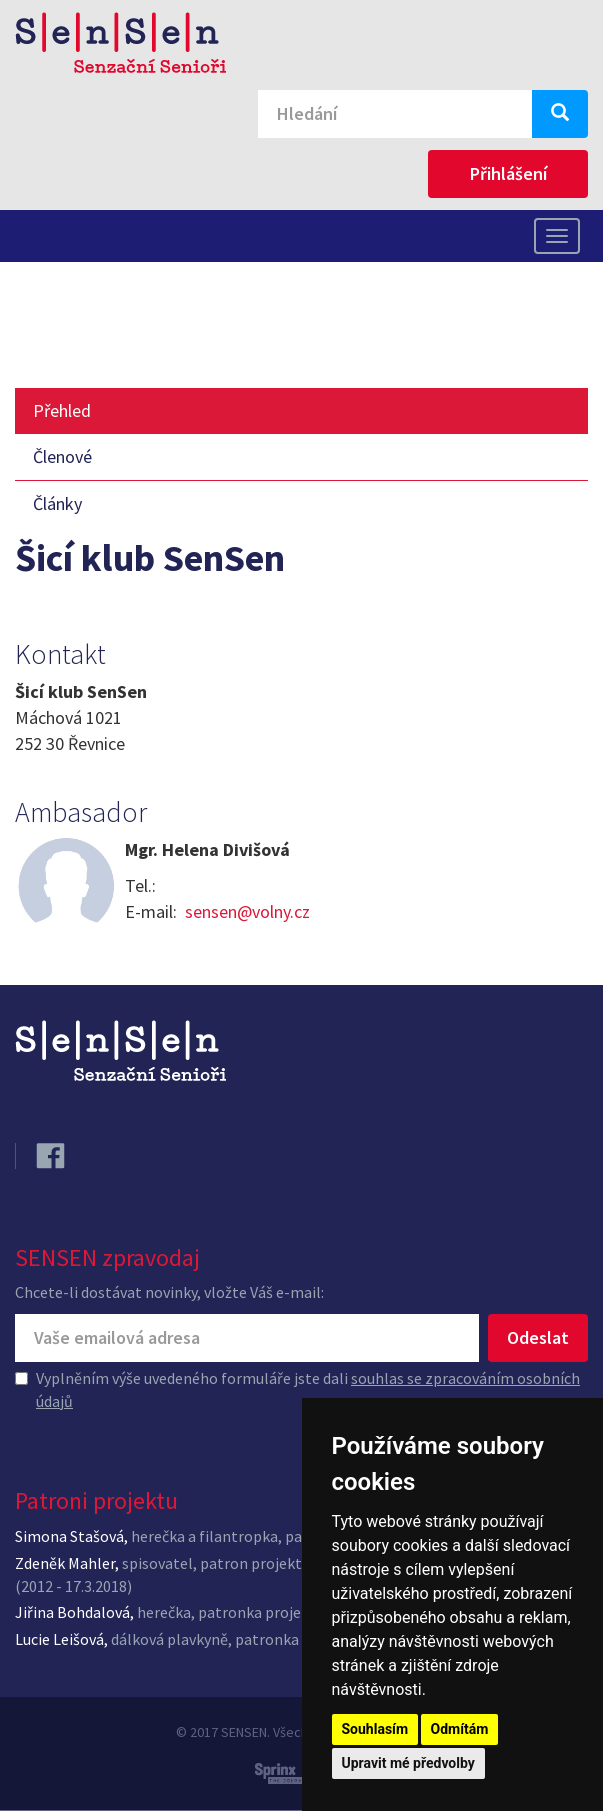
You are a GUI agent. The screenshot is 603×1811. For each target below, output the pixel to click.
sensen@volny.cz (247, 911)
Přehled (62, 410)
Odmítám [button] (460, 1729)
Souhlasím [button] (375, 1729)
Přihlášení (508, 173)
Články (57, 503)
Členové (62, 456)
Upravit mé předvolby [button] (408, 1763)
